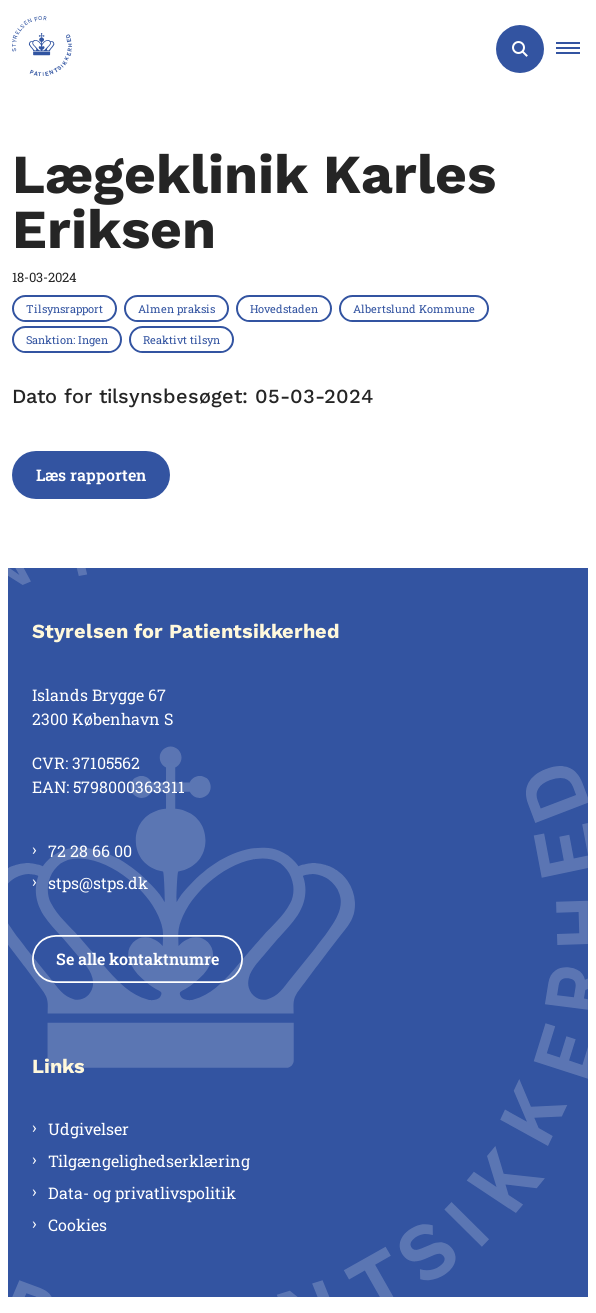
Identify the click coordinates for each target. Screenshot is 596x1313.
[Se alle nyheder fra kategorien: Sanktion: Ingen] (69, 339)
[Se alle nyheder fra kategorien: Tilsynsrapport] (66, 308)
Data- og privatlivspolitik (142, 1192)
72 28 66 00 (90, 850)
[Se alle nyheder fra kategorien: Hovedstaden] (286, 308)
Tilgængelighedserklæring (149, 1160)
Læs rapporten (91, 474)
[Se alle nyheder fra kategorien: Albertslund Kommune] (416, 308)
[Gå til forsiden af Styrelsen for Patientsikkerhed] (36, 49)
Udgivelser (88, 1128)
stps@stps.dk (98, 882)
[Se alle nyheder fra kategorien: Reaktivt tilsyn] (183, 339)
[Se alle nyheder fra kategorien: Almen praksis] (178, 308)
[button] (576, 49)
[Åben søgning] (520, 49)
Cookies (77, 1224)
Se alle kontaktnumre (137, 958)
